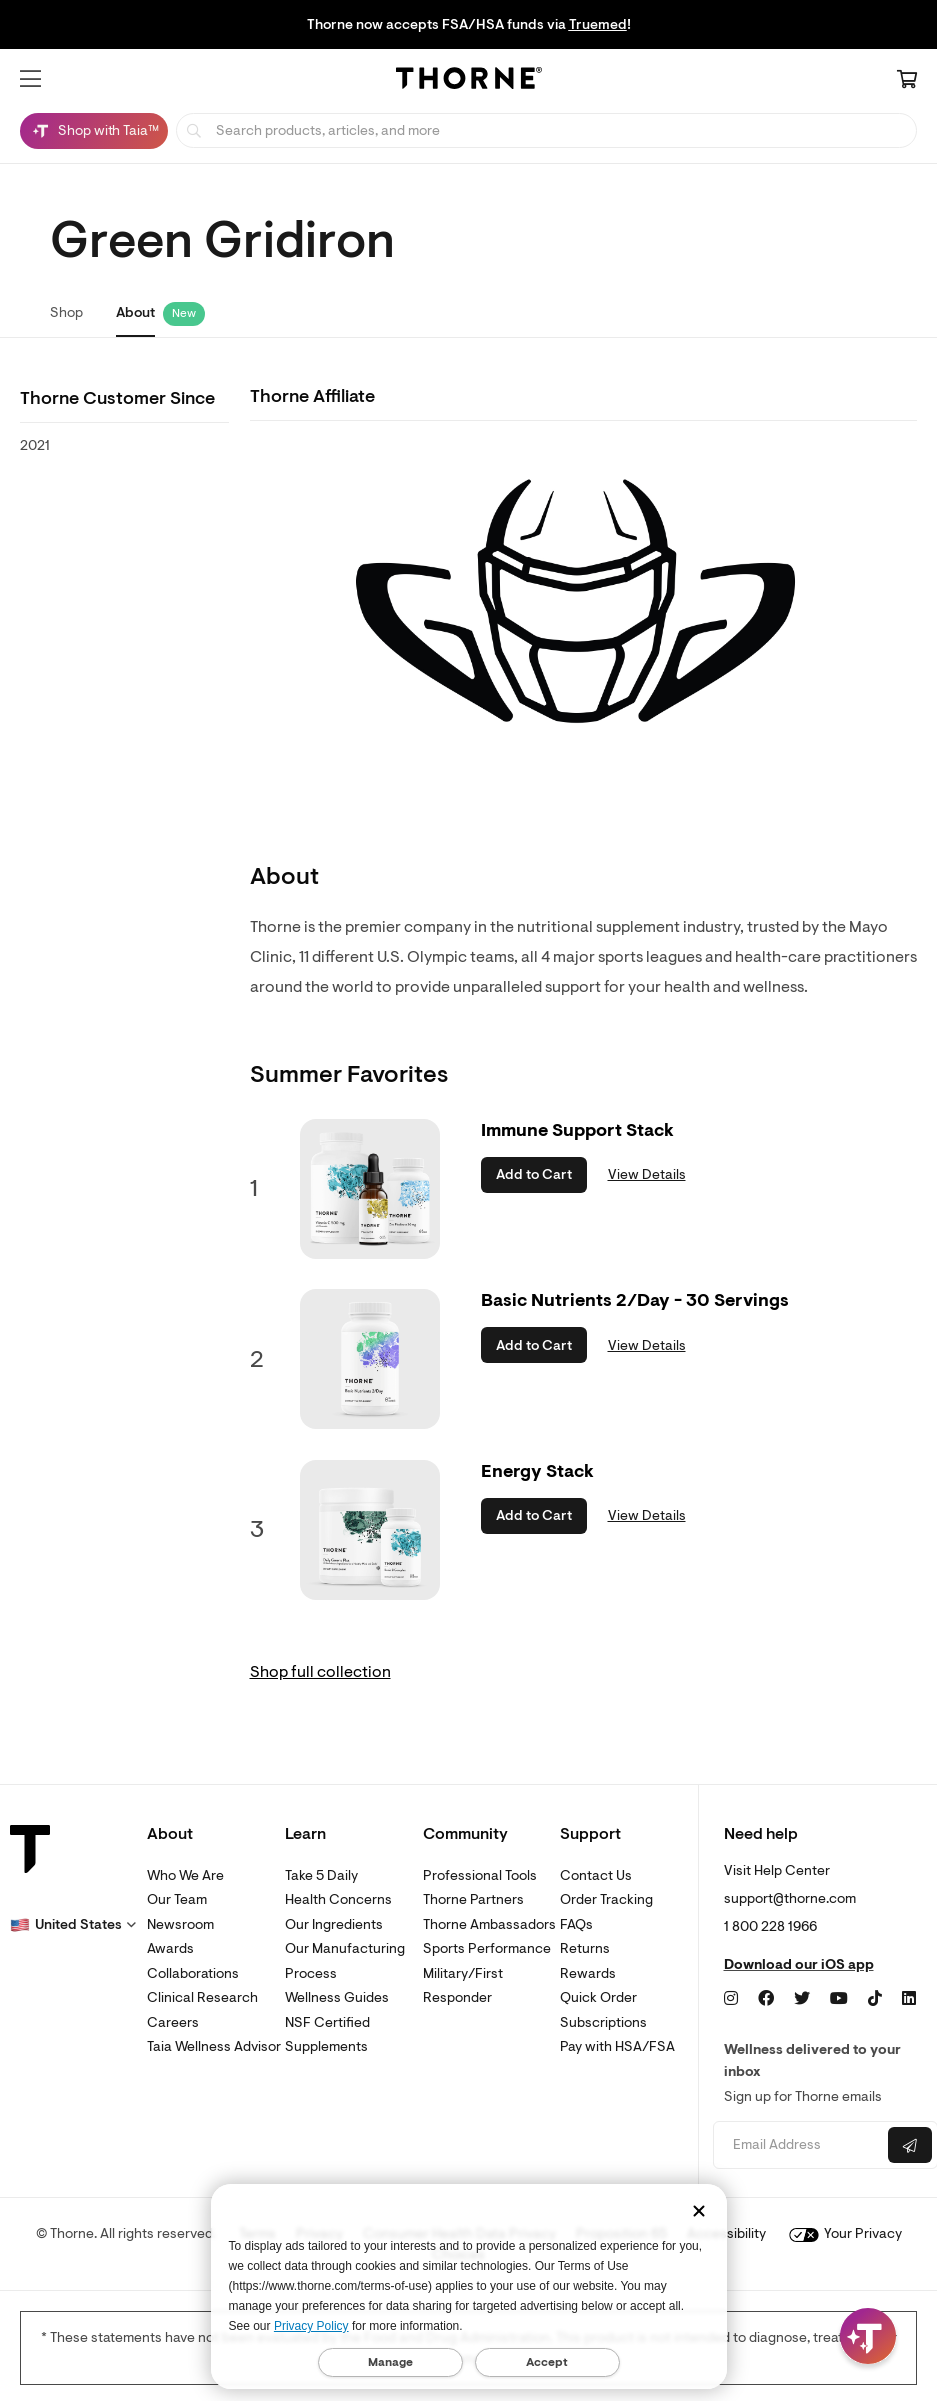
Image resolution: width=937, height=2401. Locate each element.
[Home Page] (469, 81)
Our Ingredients (334, 1924)
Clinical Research (202, 1997)
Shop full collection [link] (320, 1672)
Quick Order (598, 1997)
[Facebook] (766, 1999)
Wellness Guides (337, 1997)
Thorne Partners (473, 1899)
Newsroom (180, 1924)
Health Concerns (338, 1899)
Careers (173, 2022)
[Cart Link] (907, 81)
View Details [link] (647, 1174)
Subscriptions (603, 2022)
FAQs (576, 1924)
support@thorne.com (790, 1898)
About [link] (135, 312)
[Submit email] (910, 2145)
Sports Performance (487, 1948)
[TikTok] (875, 1999)
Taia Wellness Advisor (214, 2046)
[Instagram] (731, 1999)
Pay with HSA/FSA (617, 2046)
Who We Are (185, 1875)
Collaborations (193, 1973)
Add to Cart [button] (534, 1174)
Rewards (588, 1973)
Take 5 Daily (321, 1875)
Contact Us (596, 1875)
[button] (30, 79)
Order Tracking (606, 1899)
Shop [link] (66, 312)
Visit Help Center (777, 1870)
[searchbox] (546, 130)
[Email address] (798, 2145)
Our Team (177, 1899)
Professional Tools (480, 1875)
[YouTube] (839, 1999)
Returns (585, 1948)
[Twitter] (802, 1999)
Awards (170, 1948)
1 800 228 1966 (770, 1926)
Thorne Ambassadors (489, 1924)
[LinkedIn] (909, 1999)
